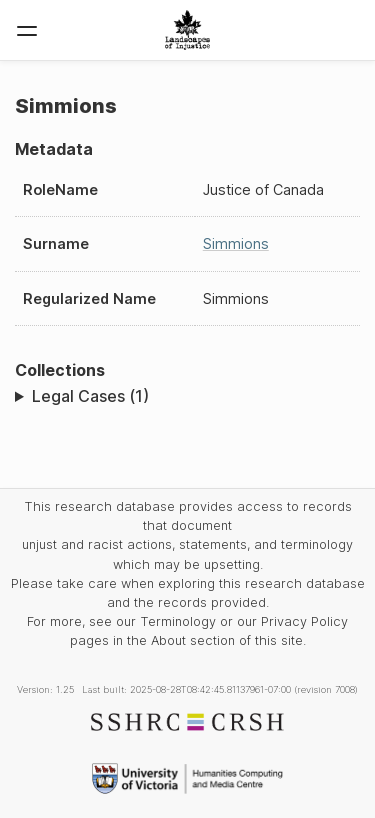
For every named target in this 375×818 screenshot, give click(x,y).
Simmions (236, 243)
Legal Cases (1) (90, 396)
